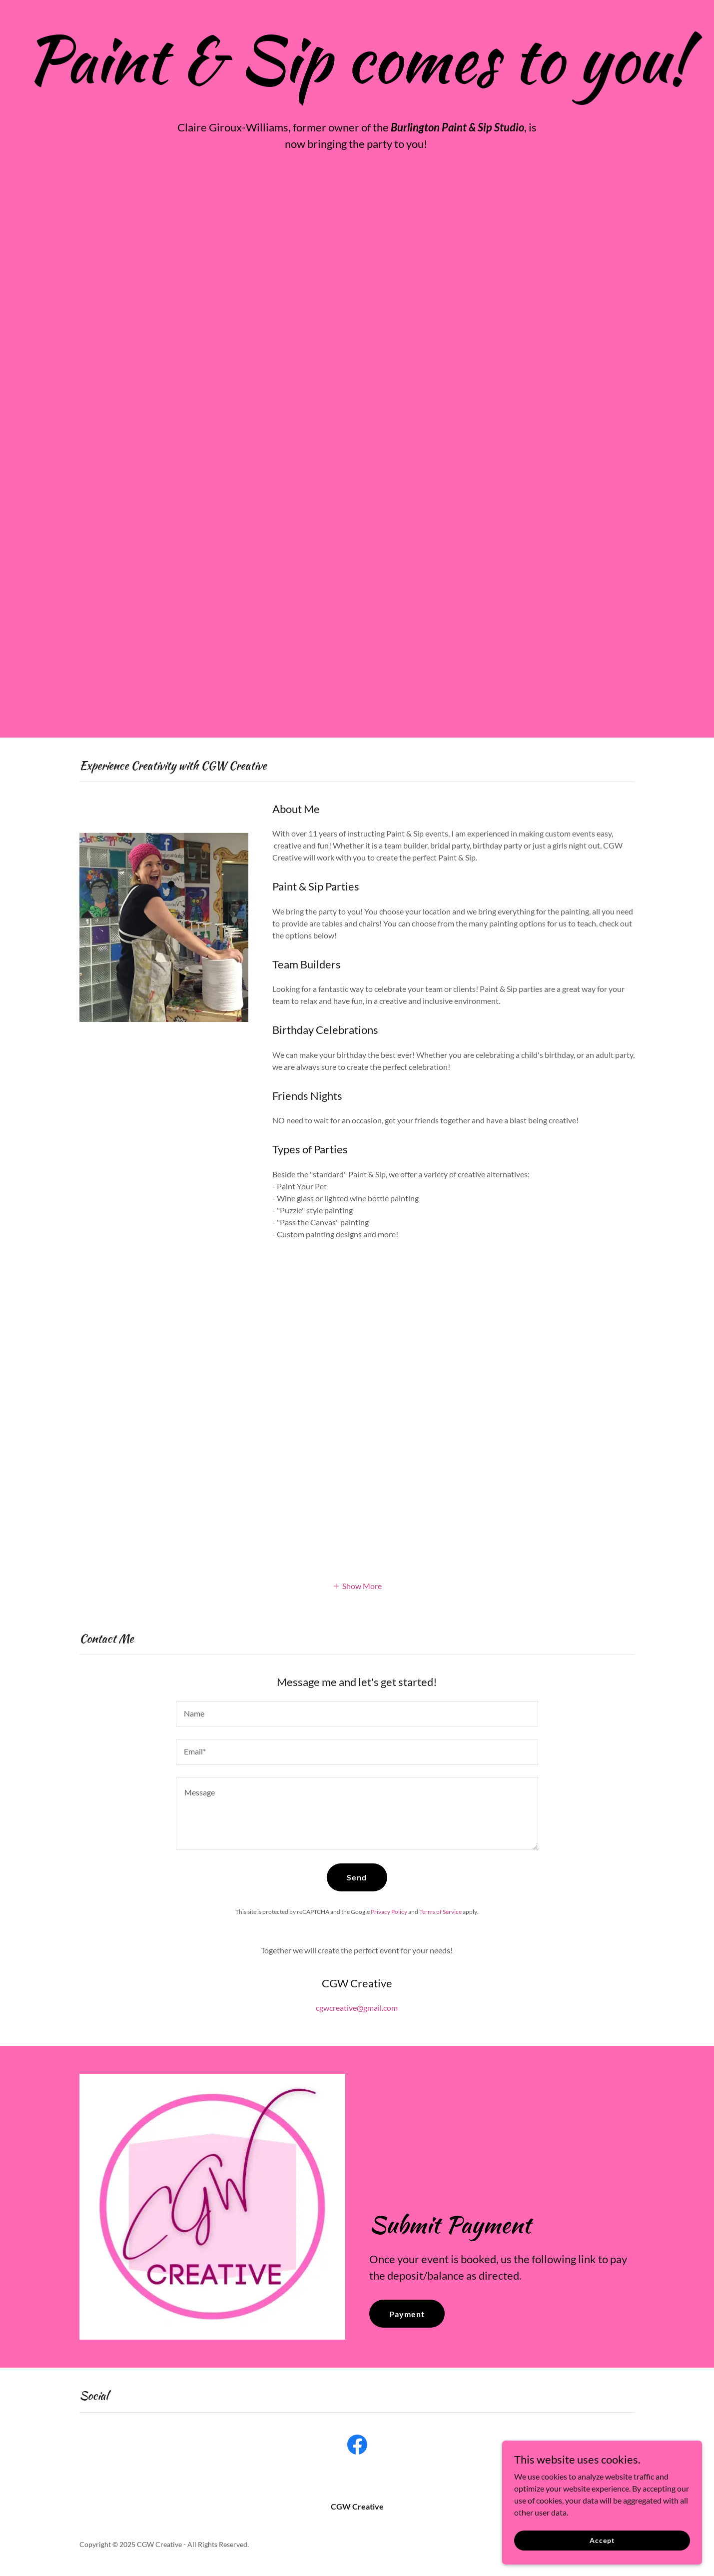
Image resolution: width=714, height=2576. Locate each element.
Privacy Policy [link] (389, 1911)
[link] (357, 2447)
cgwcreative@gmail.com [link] (357, 2007)
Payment (407, 2314)
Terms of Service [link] (440, 1911)
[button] (357, 1585)
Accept (602, 2540)
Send (357, 1877)
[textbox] (357, 1714)
